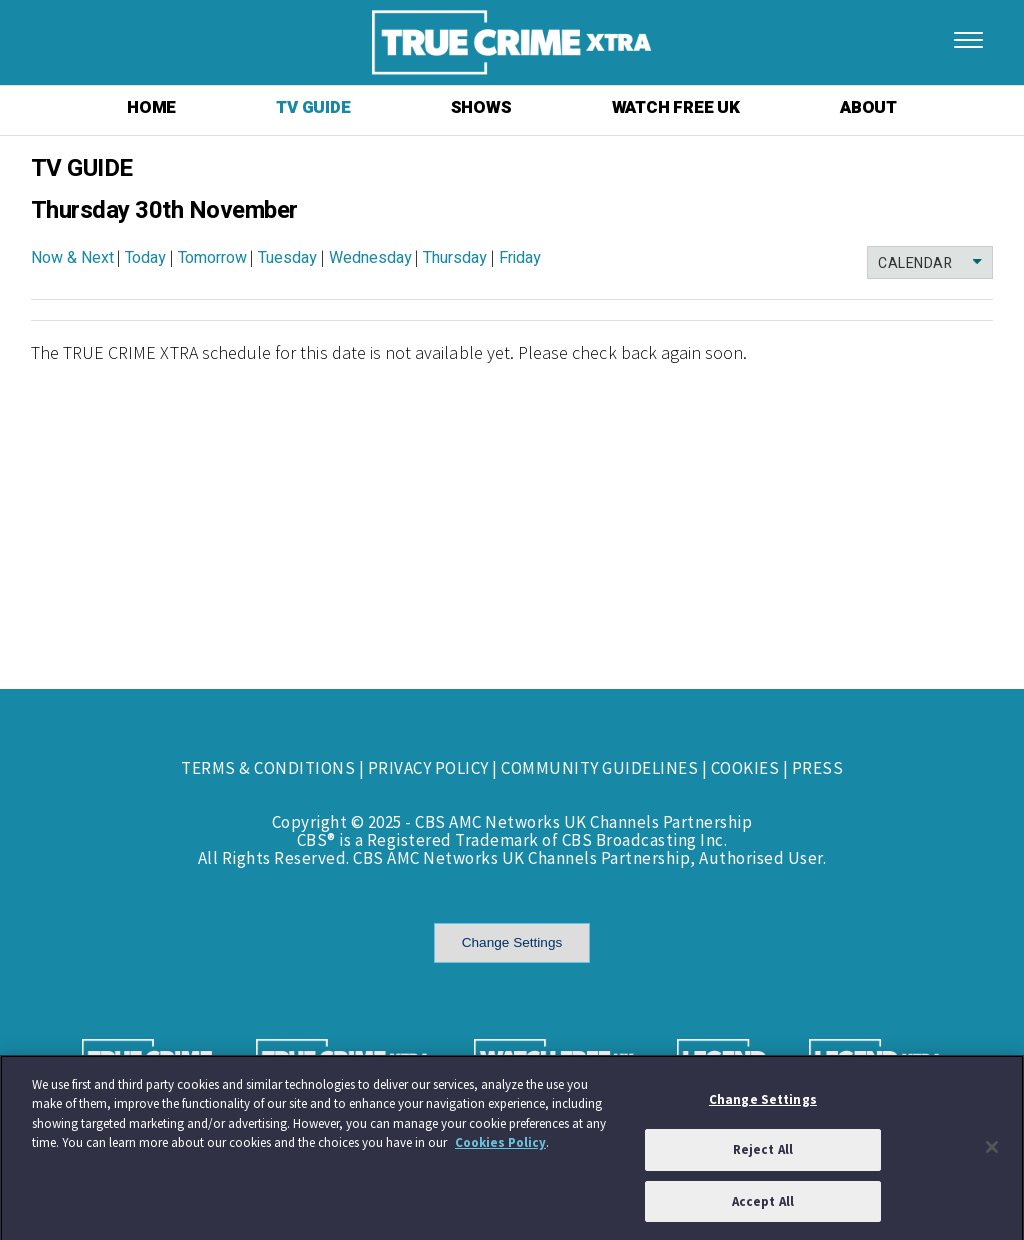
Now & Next (72, 258)
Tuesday (287, 258)
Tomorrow (212, 258)
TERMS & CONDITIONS (268, 768)
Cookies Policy (500, 1148)
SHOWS (481, 107)
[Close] (992, 1152)
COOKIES (745, 768)
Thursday (455, 258)
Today (145, 258)
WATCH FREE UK (676, 107)
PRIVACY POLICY (428, 768)
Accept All (763, 1207)
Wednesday (370, 258)
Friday (520, 258)
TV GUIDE (313, 107)
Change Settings (512, 942)
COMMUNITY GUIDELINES (599, 768)
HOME (151, 107)
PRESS (818, 768)
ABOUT (868, 107)
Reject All (763, 1155)
